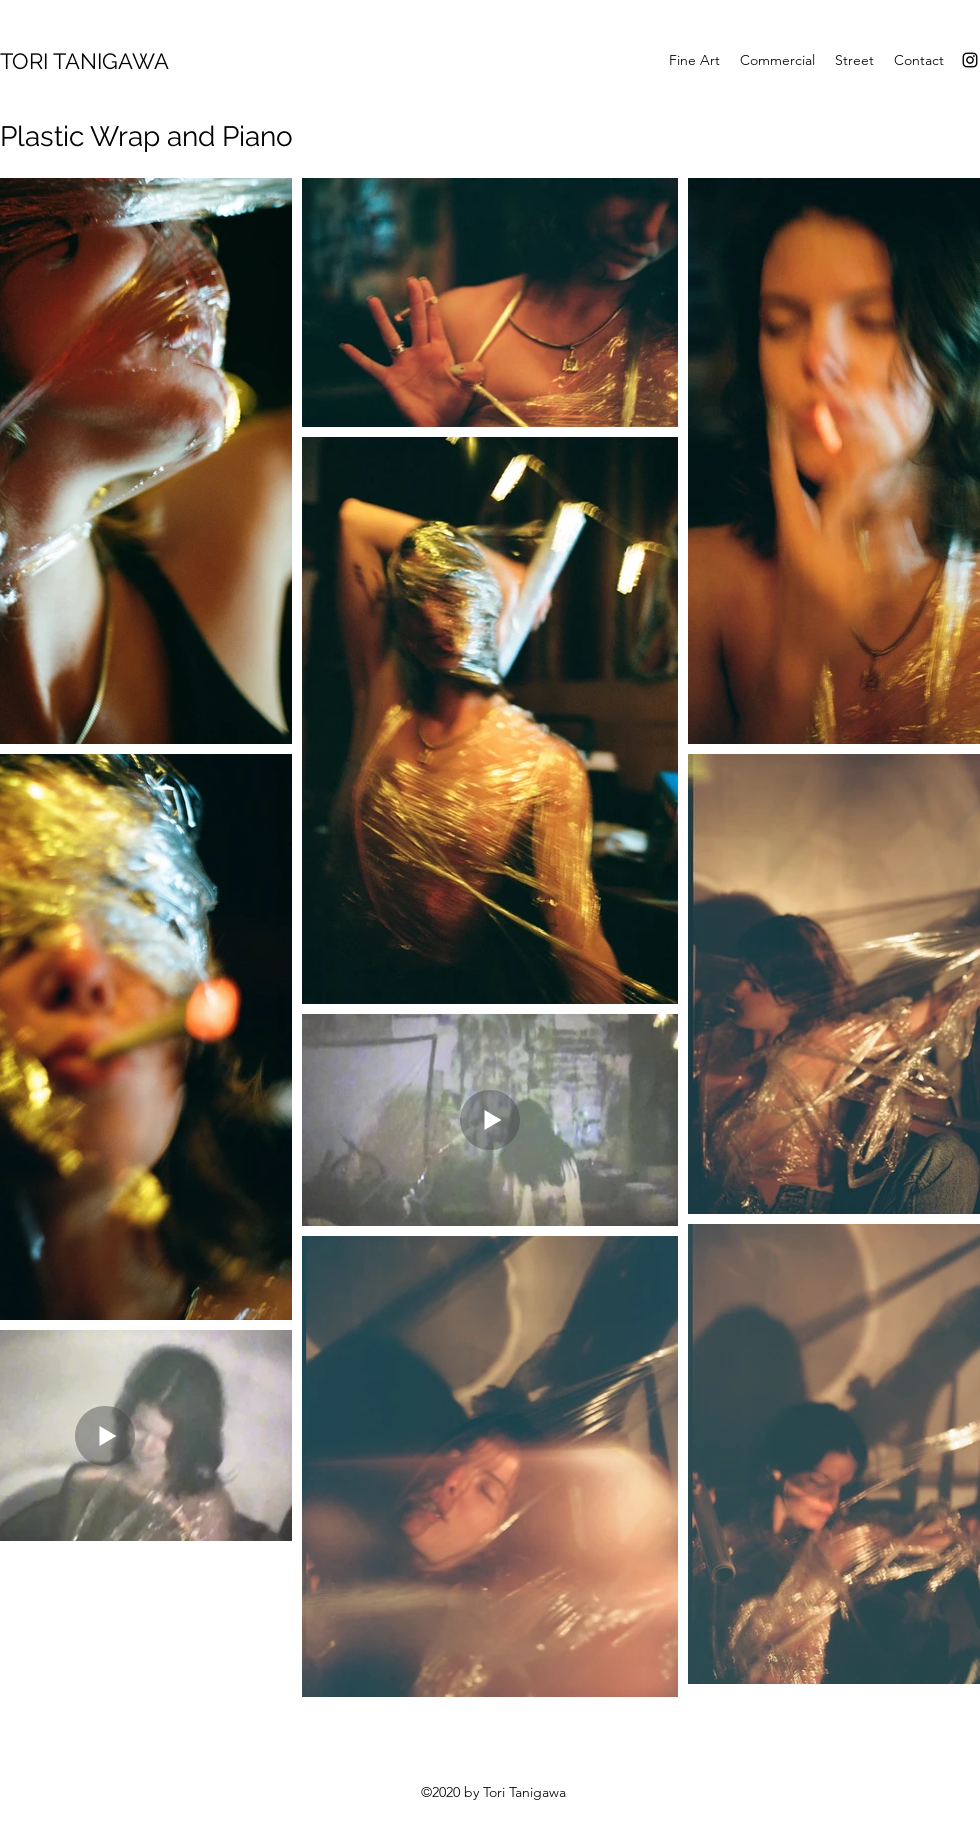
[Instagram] (970, 60)
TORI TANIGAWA (84, 61)
